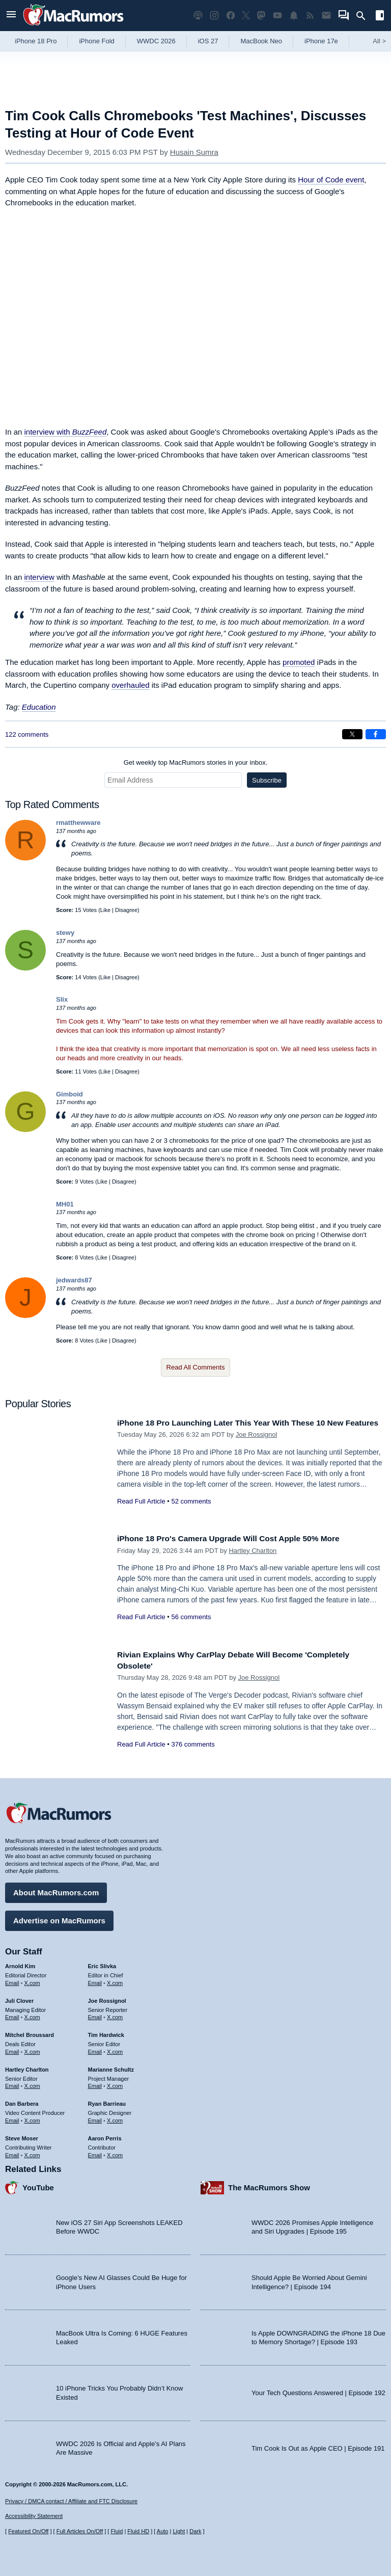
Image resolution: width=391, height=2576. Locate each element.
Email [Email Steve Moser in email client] (12, 2152)
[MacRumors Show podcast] (198, 15)
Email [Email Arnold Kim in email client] (12, 1980)
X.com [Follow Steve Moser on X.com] (32, 2152)
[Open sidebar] (380, 16)
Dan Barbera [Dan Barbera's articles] (21, 2101)
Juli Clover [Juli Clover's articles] (19, 1998)
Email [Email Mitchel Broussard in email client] (12, 2049)
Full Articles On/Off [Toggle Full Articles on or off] (80, 2531)
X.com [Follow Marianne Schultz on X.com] (115, 2083)
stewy (65, 932)
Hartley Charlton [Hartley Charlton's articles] (27, 2067)
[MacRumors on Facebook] (231, 15)
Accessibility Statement (34, 2516)
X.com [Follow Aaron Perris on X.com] (115, 2152)
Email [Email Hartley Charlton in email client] (12, 2083)
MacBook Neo (261, 41)
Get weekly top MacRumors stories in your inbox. (196, 762)
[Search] (364, 15)
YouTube (38, 2185)
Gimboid (69, 1094)
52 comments (191, 1512)
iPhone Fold (96, 41)
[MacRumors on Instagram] (214, 15)
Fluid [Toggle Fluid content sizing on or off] (116, 2531)
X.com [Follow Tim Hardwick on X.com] (115, 2049)
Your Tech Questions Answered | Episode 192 (318, 2390)
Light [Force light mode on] (179, 2531)
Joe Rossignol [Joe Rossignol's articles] (107, 1998)
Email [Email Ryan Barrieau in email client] (95, 2118)
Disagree (126, 910)
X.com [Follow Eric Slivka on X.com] (115, 1980)
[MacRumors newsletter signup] (326, 15)
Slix (62, 999)
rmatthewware (78, 822)
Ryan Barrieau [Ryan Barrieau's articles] (107, 2101)
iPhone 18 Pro (36, 41)
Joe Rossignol (256, 1446)
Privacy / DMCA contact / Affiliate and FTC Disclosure (71, 2501)
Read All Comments (195, 1367)
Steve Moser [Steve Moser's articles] (21, 2136)
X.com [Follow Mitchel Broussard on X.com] (32, 2049)
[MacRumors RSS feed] (310, 15)
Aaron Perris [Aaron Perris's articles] (105, 2136)
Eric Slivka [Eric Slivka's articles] (102, 1964)
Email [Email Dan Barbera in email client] (12, 2118)
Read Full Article (141, 1512)
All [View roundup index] (379, 41)
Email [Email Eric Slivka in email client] (95, 1980)
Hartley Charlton (252, 1550)
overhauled (130, 685)
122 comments (26, 734)
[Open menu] (11, 15)
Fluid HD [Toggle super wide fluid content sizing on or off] (138, 2531)
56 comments (191, 1617)
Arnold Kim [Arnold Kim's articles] (20, 1964)
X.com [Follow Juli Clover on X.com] (32, 2014)
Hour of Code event (331, 179)
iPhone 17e (321, 41)
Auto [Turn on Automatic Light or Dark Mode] (163, 2531)
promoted (299, 662)
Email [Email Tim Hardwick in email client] (95, 2049)
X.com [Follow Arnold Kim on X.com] (32, 1980)
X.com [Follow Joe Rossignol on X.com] (115, 2014)
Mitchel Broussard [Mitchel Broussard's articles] (29, 2032)
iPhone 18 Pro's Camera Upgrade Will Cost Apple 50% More (239, 1538)
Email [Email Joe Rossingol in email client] (95, 2014)
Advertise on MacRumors (59, 1918)
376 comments (192, 1744)
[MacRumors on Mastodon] (261, 15)
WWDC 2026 (156, 41)
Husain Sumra (194, 152)
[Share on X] (352, 734)
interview (39, 577)
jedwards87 (74, 1280)
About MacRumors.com (56, 1890)
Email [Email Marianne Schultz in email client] (95, 2083)
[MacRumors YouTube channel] (277, 15)
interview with (65, 431)
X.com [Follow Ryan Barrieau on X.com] (115, 2118)
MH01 (65, 1204)
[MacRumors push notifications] (294, 15)
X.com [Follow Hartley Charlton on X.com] (32, 2083)
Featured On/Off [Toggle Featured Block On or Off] (28, 2531)
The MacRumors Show (269, 2185)
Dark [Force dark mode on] (195, 2531)
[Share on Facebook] (376, 734)
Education (39, 707)
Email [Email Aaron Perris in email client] (95, 2152)
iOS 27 (208, 41)
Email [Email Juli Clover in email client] (12, 2014)
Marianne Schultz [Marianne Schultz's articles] (111, 2067)
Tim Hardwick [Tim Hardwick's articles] (106, 2032)
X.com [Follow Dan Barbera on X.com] (32, 2118)
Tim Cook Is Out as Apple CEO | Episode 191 (318, 2445)
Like (105, 910)
